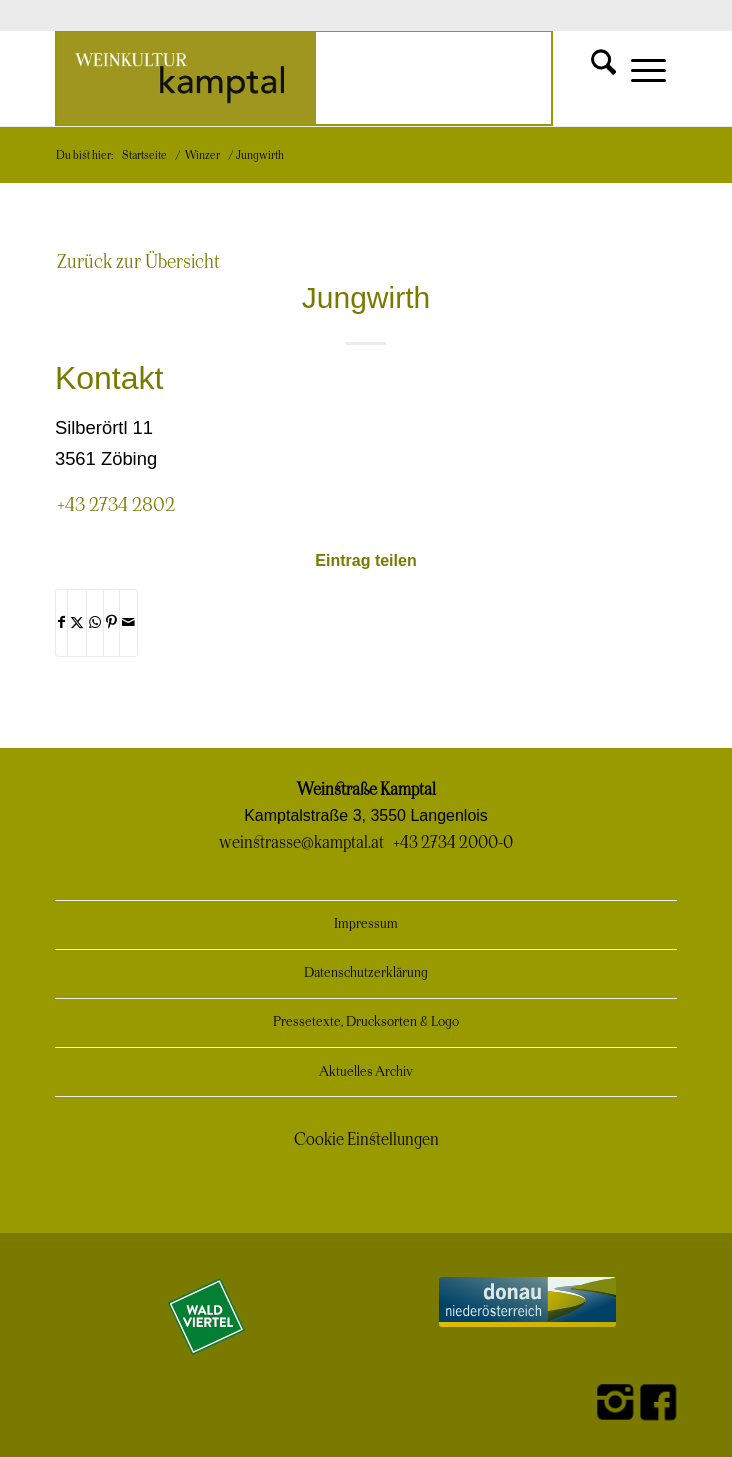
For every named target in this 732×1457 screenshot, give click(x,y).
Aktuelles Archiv (366, 1072)
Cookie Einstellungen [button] (366, 1140)
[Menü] (638, 78)
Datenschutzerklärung (366, 973)
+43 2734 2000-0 (453, 843)
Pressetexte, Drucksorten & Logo (366, 1022)
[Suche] (587, 62)
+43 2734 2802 (116, 505)
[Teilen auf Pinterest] (111, 623)
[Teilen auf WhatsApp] (95, 623)
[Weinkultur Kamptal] (304, 78)
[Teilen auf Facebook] (61, 623)
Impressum (366, 924)
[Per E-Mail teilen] (128, 623)
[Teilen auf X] (77, 623)
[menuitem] (587, 62)
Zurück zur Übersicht (138, 262)
